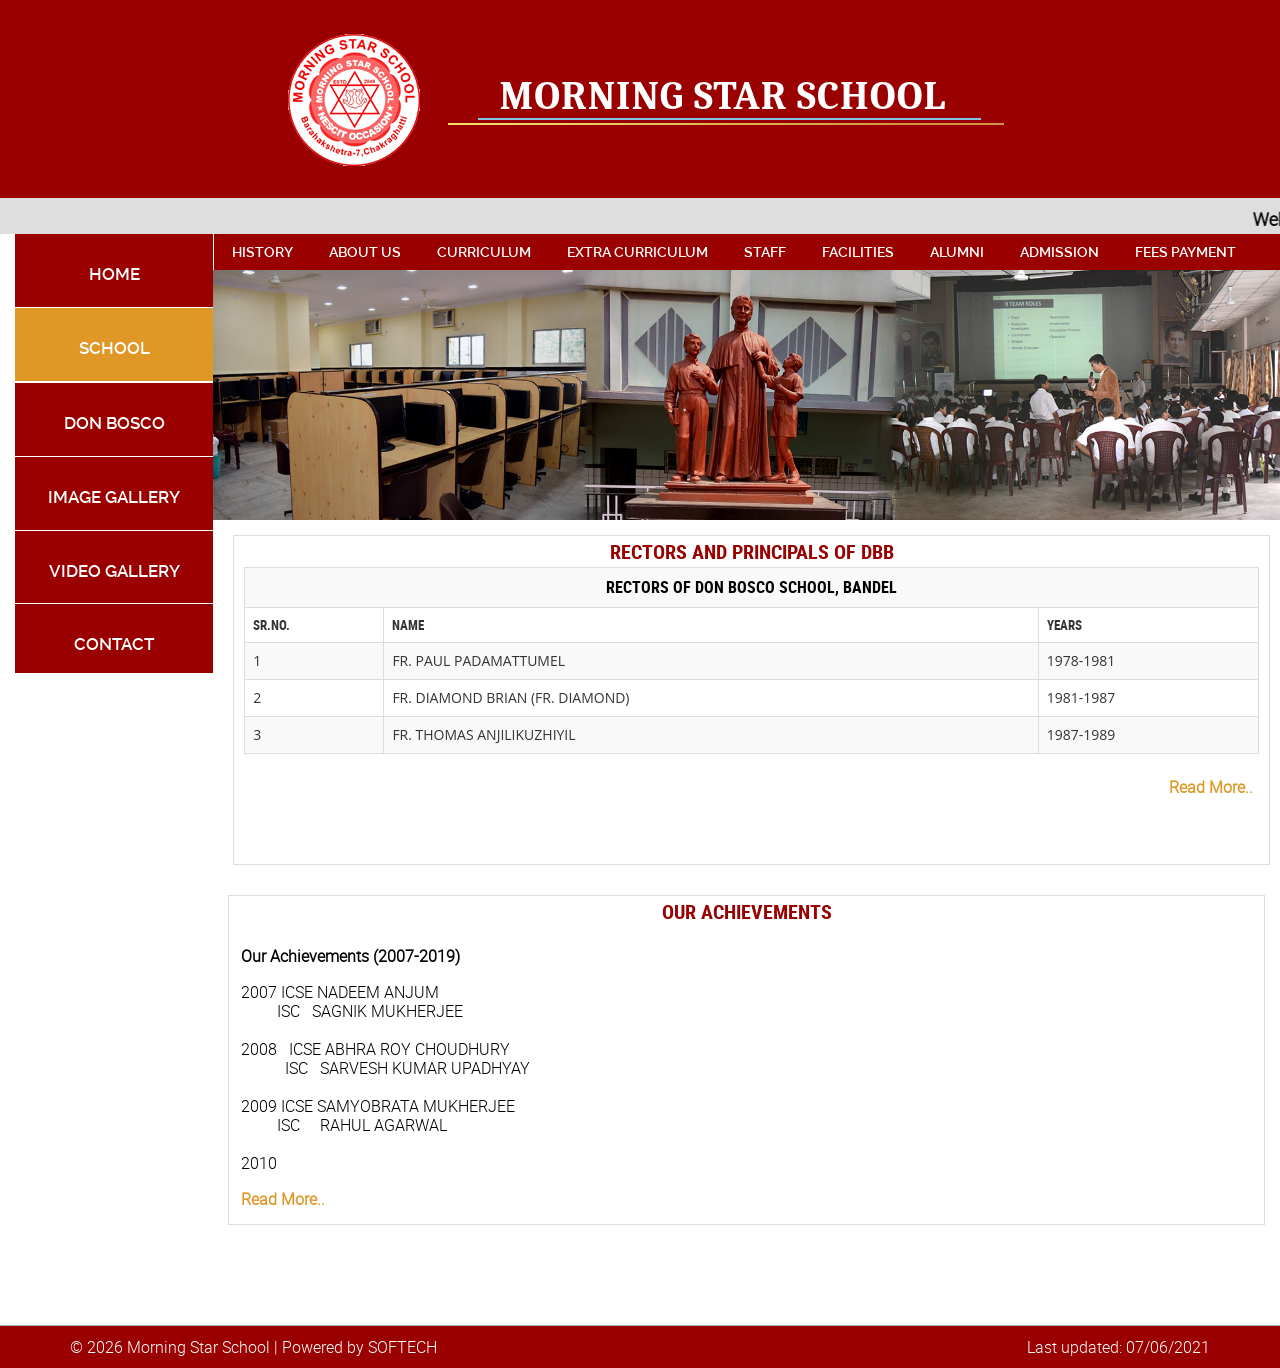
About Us (365, 252)
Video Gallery (114, 571)
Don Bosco (114, 423)
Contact (114, 644)
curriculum (484, 252)
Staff (765, 252)
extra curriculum (637, 252)
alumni (957, 252)
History (262, 252)
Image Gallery (114, 497)
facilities (858, 252)
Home (114, 274)
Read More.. (1211, 788)
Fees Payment (1185, 252)
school (114, 348)
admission (1059, 252)
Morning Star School (722, 96)
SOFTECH (402, 1347)
